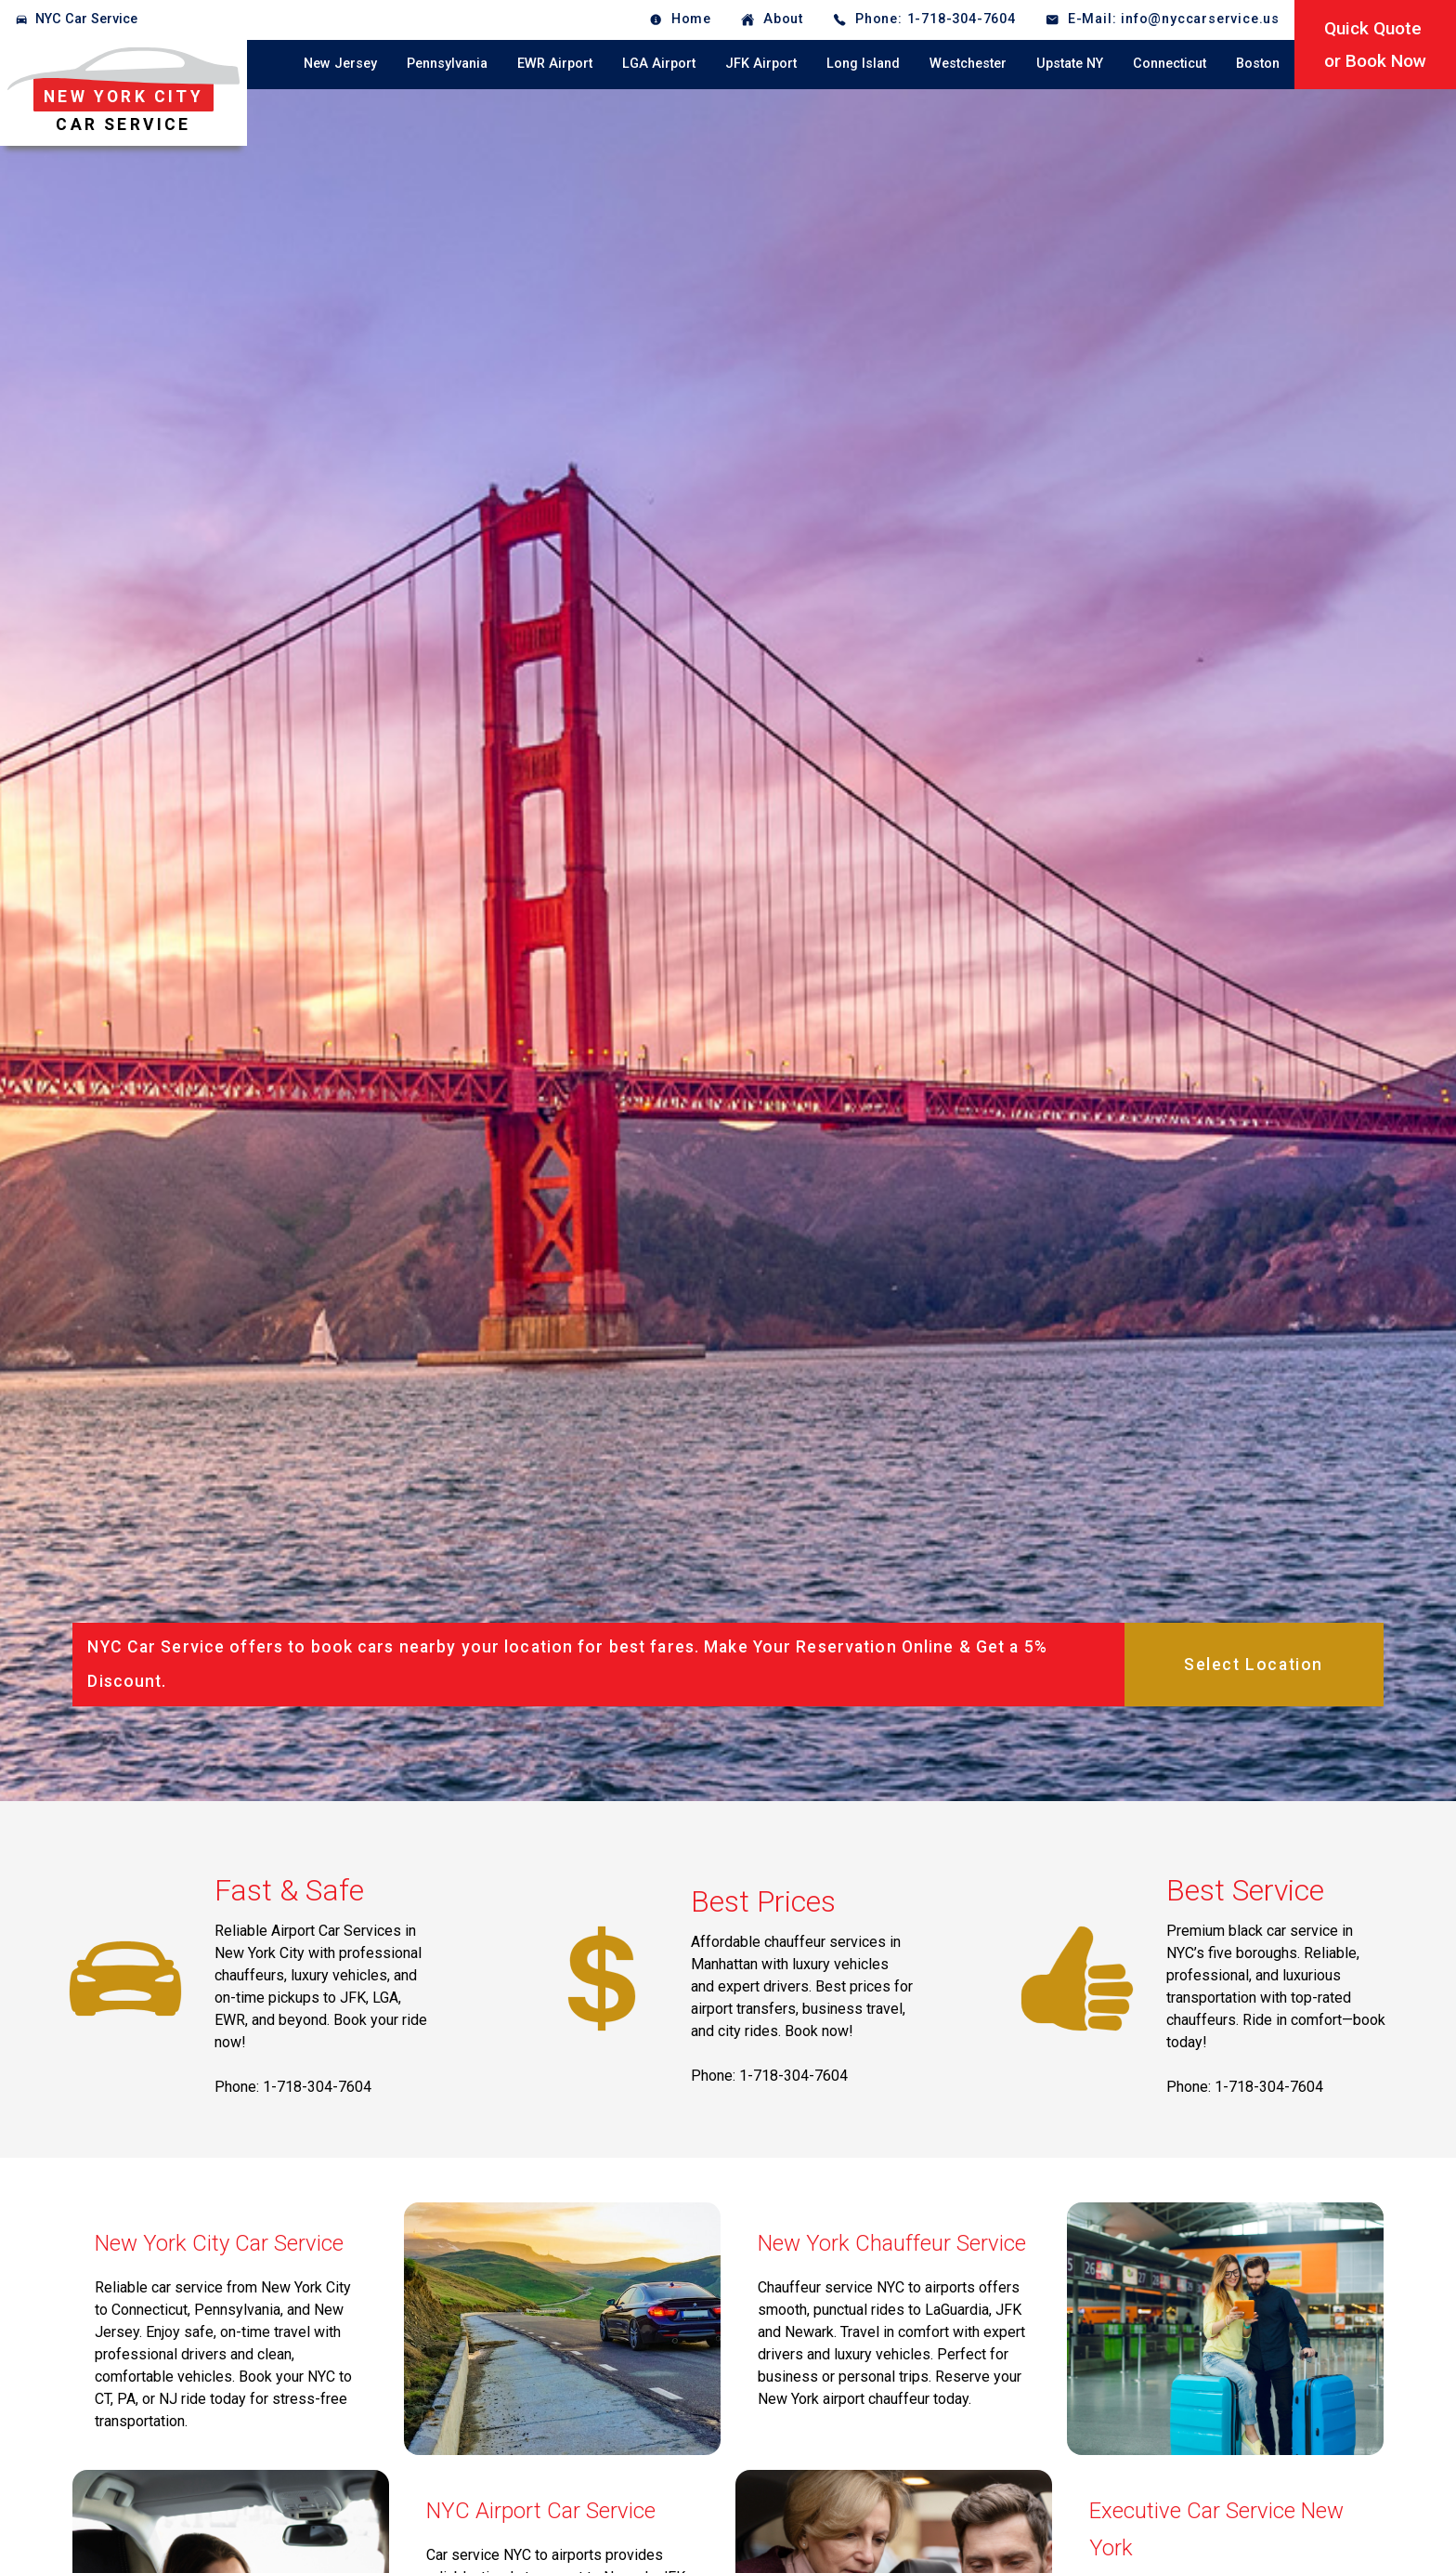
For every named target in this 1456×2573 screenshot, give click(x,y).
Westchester (968, 64)
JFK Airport (761, 64)
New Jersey (340, 64)
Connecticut (1169, 64)
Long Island (863, 64)
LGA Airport (659, 64)
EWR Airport (554, 64)
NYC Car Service (86, 19)
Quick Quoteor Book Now (1375, 45)
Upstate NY (1069, 64)
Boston (1258, 64)
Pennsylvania (447, 64)
